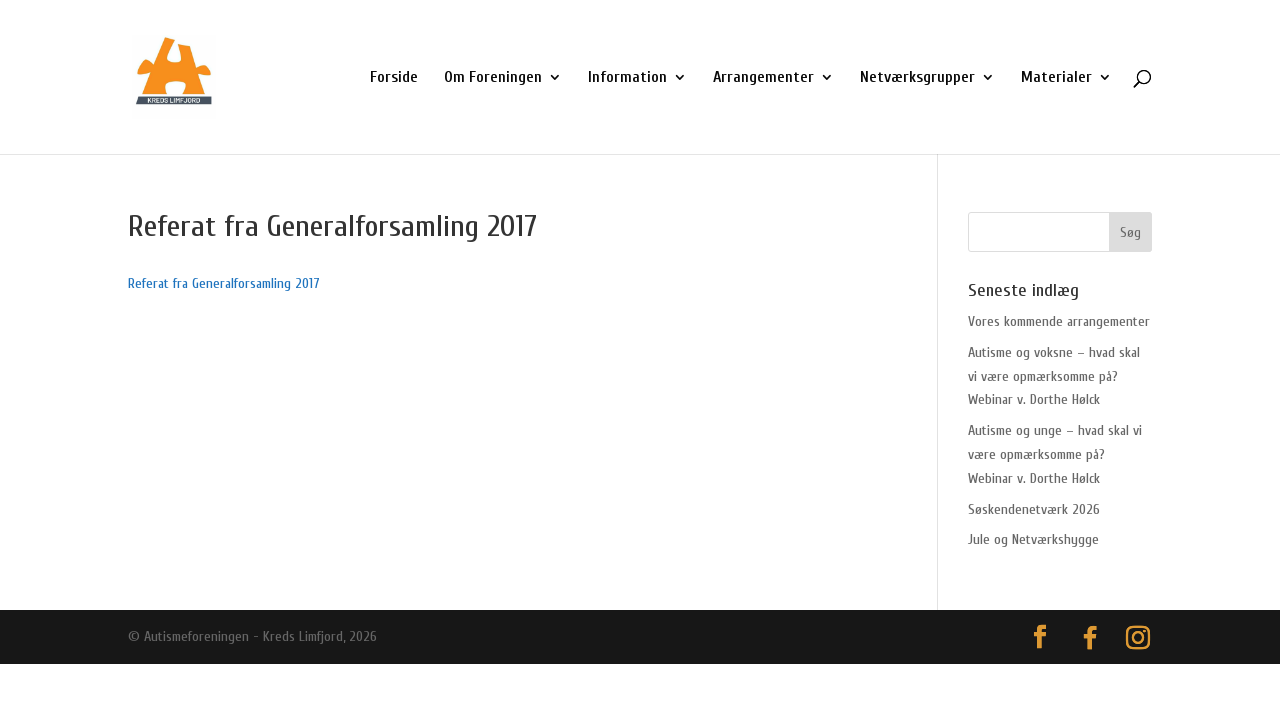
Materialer (1056, 78)
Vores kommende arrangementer (1059, 321)
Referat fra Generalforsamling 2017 (224, 283)
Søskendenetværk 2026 (1034, 509)
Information (627, 78)
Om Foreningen (493, 78)
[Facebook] (1090, 638)
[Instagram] (1138, 638)
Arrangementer (763, 78)
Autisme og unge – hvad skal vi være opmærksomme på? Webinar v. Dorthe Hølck (1055, 454)
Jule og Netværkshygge (1033, 539)
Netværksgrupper (917, 78)
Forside (394, 78)
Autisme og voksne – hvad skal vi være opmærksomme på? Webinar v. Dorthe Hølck (1054, 376)
